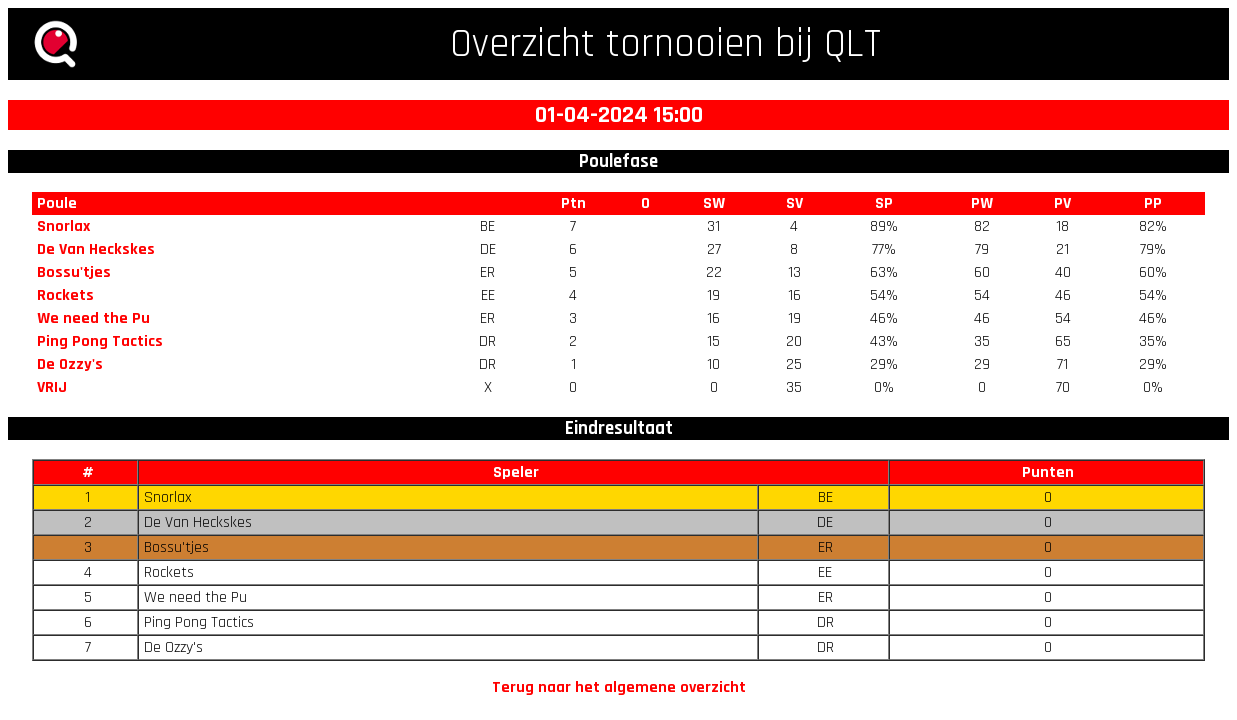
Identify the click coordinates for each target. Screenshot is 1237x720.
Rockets (65, 295)
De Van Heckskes (96, 249)
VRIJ (52, 387)
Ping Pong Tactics (100, 341)
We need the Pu (93, 318)
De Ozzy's (70, 364)
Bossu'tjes (74, 272)
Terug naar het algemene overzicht (619, 687)
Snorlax (63, 226)
